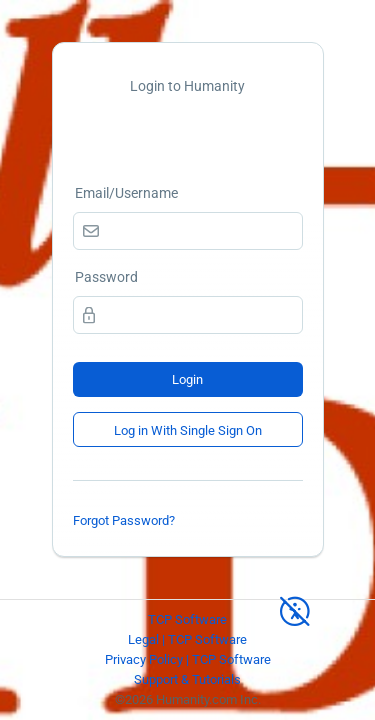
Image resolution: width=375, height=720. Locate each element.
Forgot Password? (124, 520)
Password (106, 277)
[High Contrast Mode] (295, 602)
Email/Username (126, 193)
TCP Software (187, 619)
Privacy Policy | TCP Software (188, 659)
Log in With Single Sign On (188, 430)
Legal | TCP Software (187, 639)
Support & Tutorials (187, 679)
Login (187, 379)
